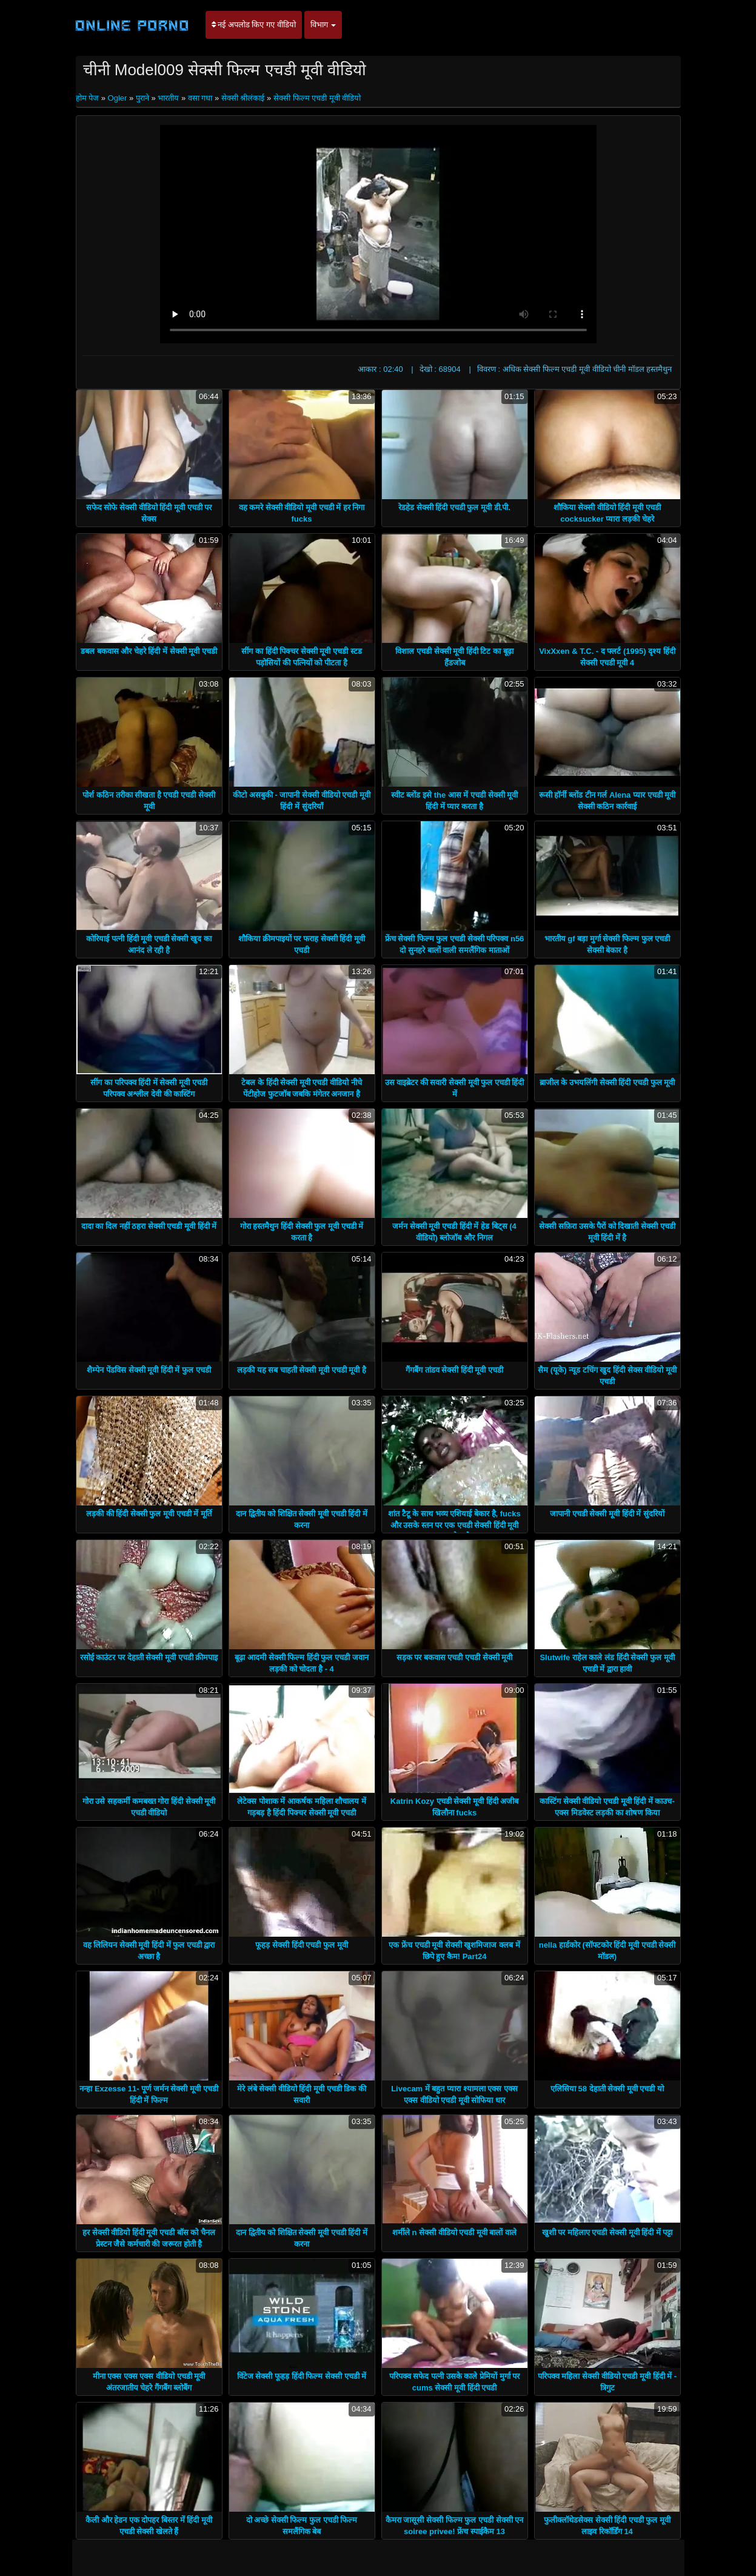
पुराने (142, 98)
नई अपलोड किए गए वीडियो (254, 24)
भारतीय (168, 98)
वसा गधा (200, 98)
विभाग (323, 24)
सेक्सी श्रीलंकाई (243, 98)
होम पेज (88, 98)
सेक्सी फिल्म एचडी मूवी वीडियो (317, 98)
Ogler (117, 98)
